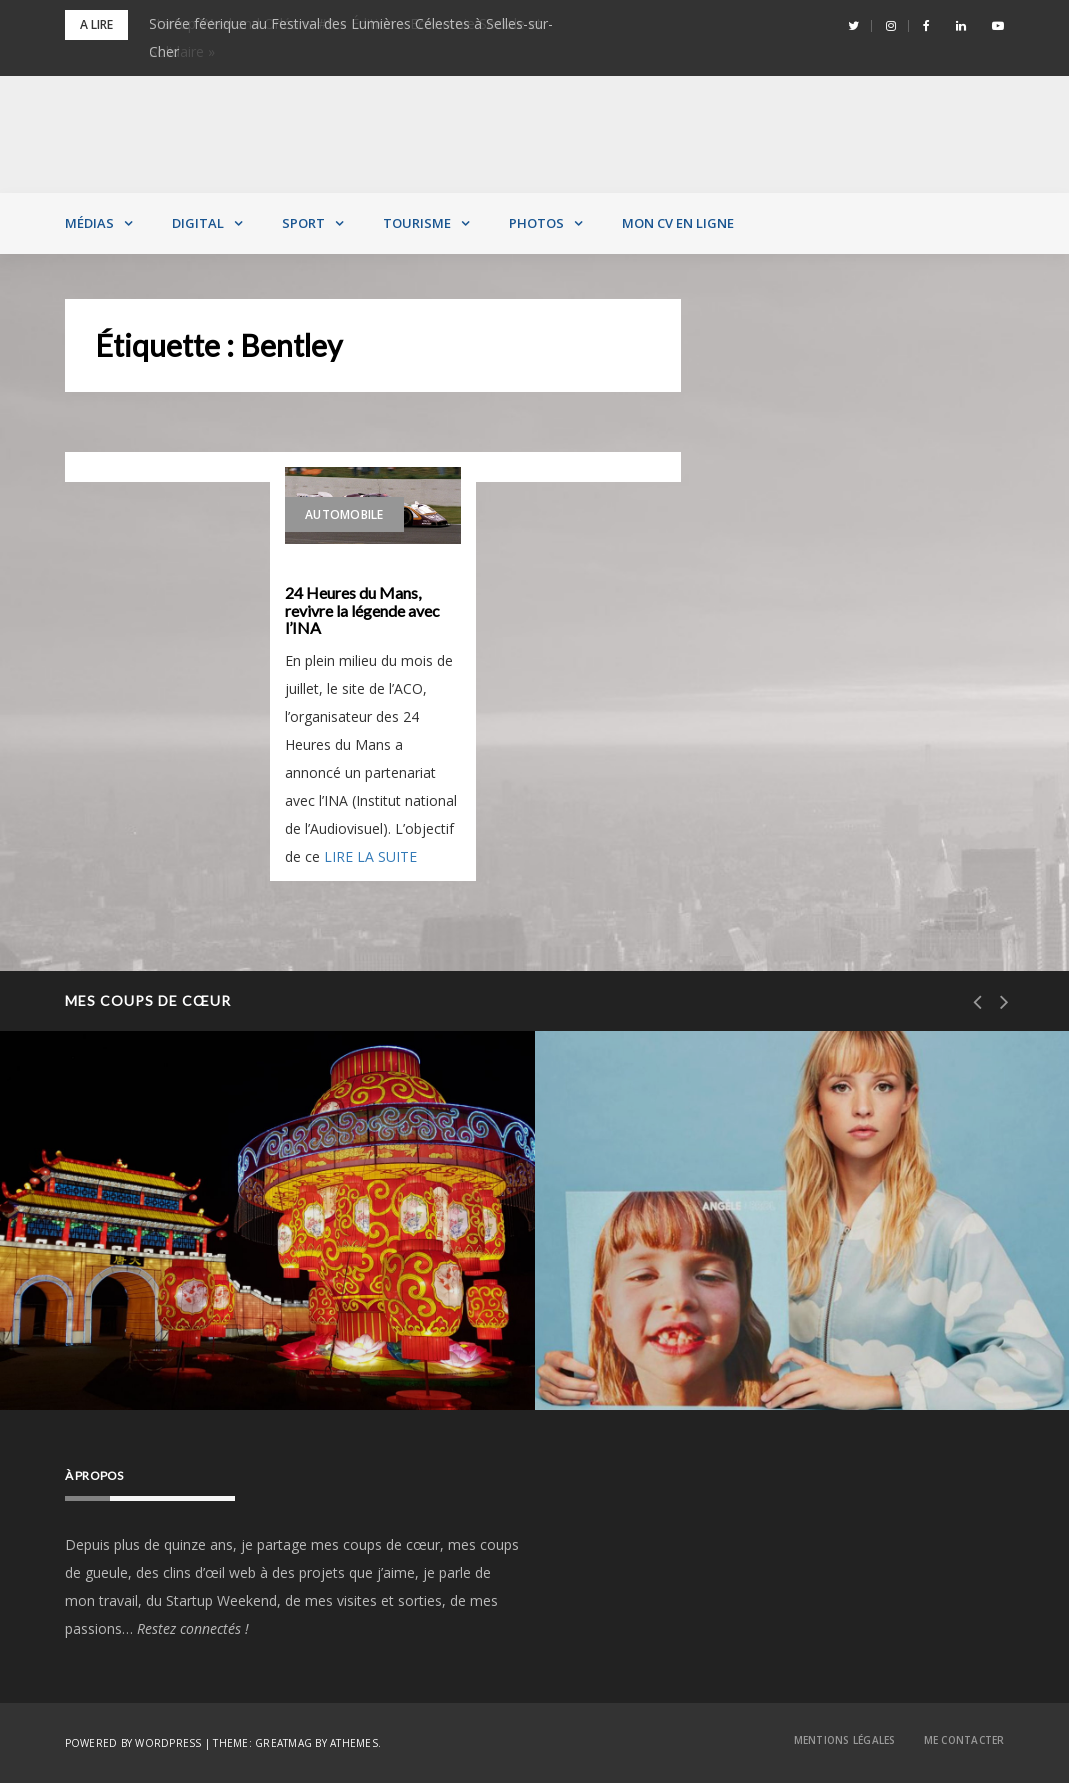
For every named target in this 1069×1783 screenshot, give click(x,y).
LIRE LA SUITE (370, 856)
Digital (198, 223)
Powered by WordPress (133, 1743)
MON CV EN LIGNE (678, 223)
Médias (89, 223)
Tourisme (417, 223)
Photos (536, 223)
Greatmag (283, 1743)
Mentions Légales (845, 1740)
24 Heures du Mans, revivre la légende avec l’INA (362, 610)
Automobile (344, 514)
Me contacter (964, 1740)
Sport (303, 223)
